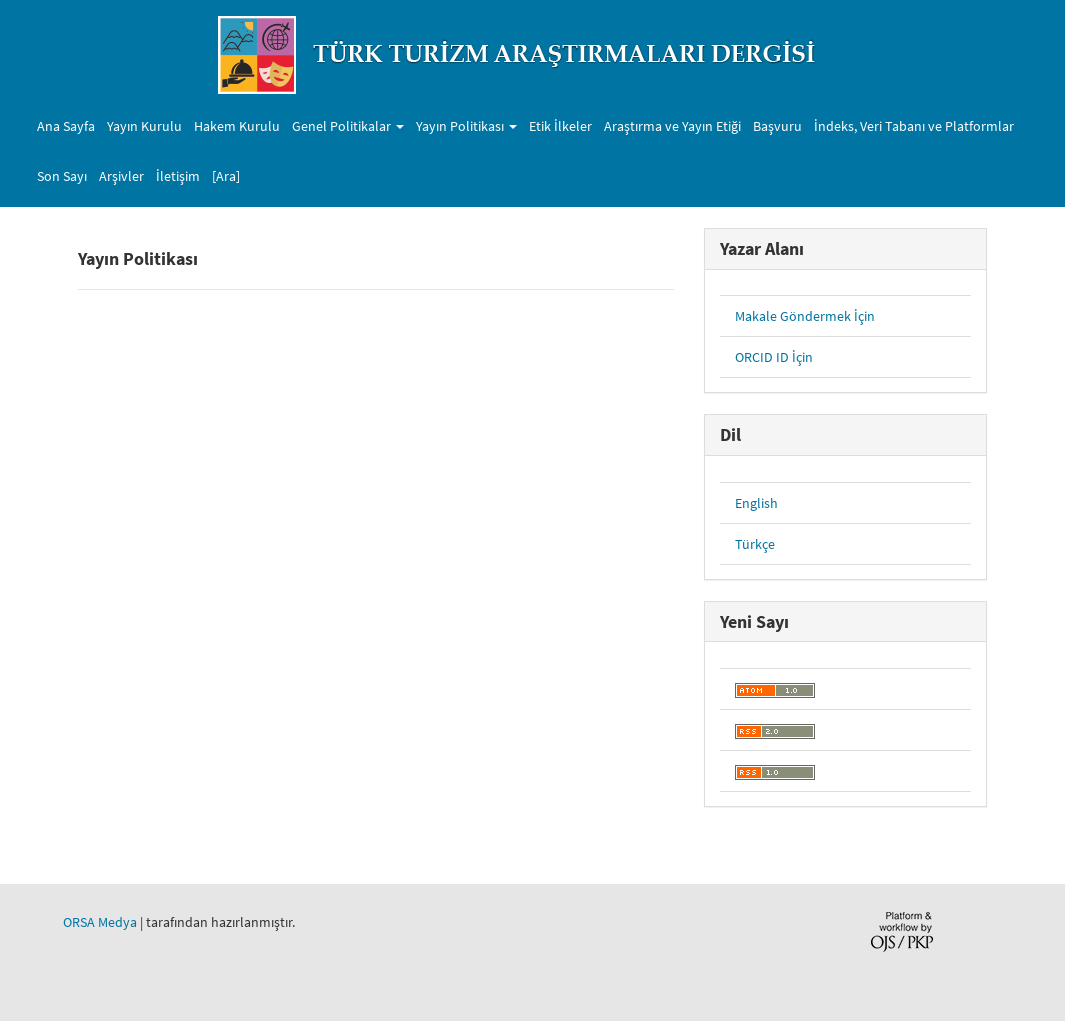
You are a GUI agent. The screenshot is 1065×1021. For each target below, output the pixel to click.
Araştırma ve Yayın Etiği (672, 126)
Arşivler (121, 176)
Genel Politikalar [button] (348, 126)
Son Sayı (62, 176)
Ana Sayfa (66, 126)
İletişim (178, 176)
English (756, 503)
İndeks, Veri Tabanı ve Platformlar (914, 126)
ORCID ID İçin (774, 357)
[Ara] (226, 176)
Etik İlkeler (560, 126)
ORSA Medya (100, 922)
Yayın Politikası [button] (466, 126)
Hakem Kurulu (237, 126)
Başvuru (777, 126)
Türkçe (755, 544)
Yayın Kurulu (144, 126)
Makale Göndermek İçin (805, 316)
